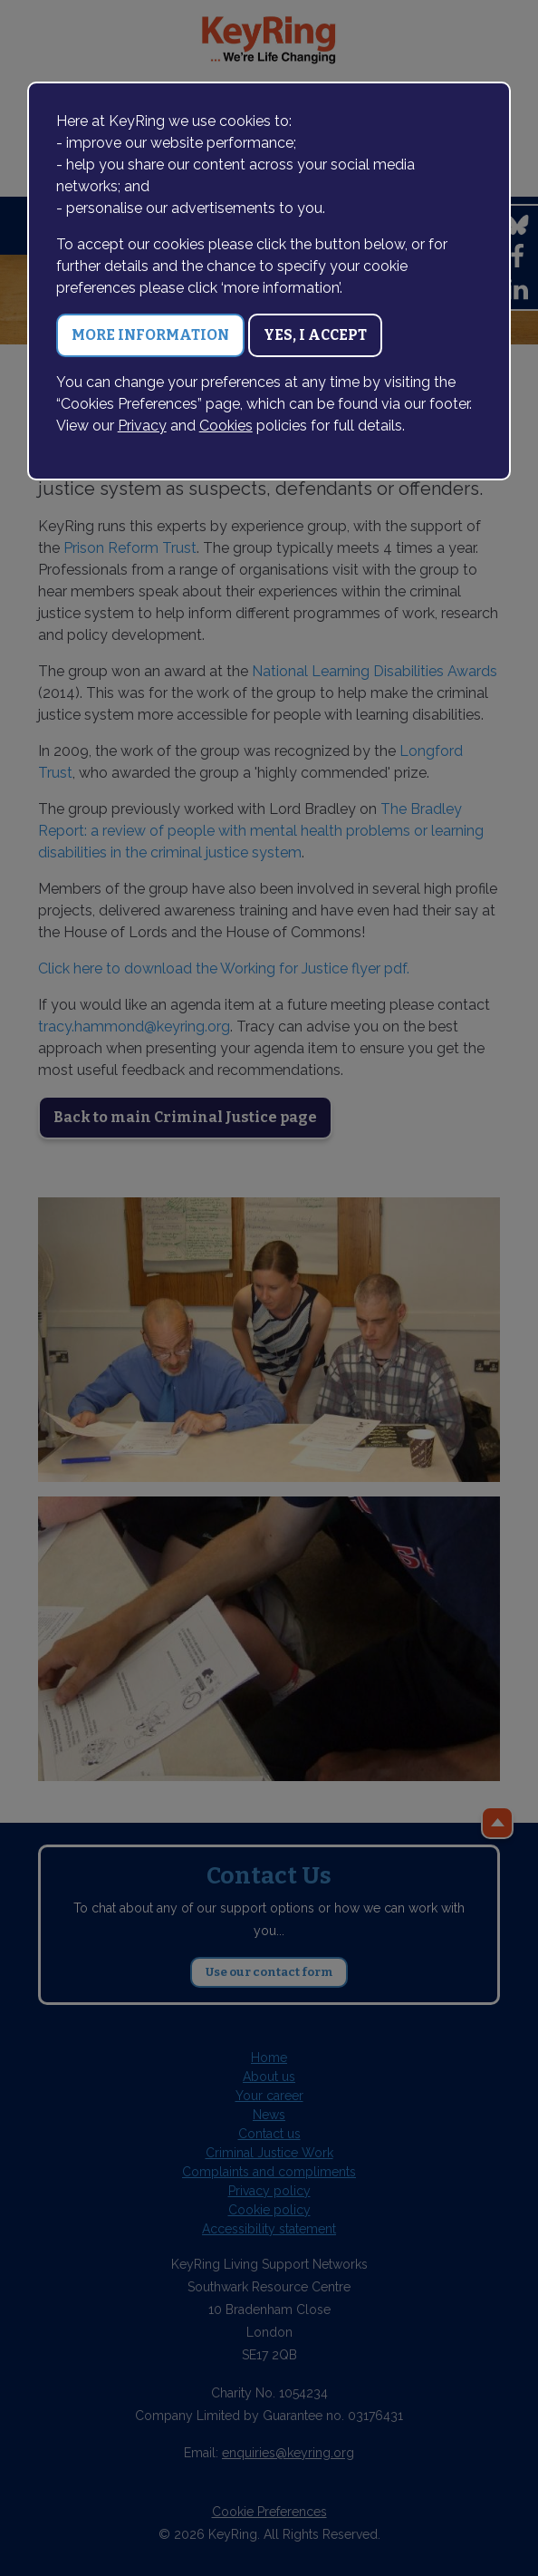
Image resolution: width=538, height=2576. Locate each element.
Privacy (142, 425)
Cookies (226, 425)
